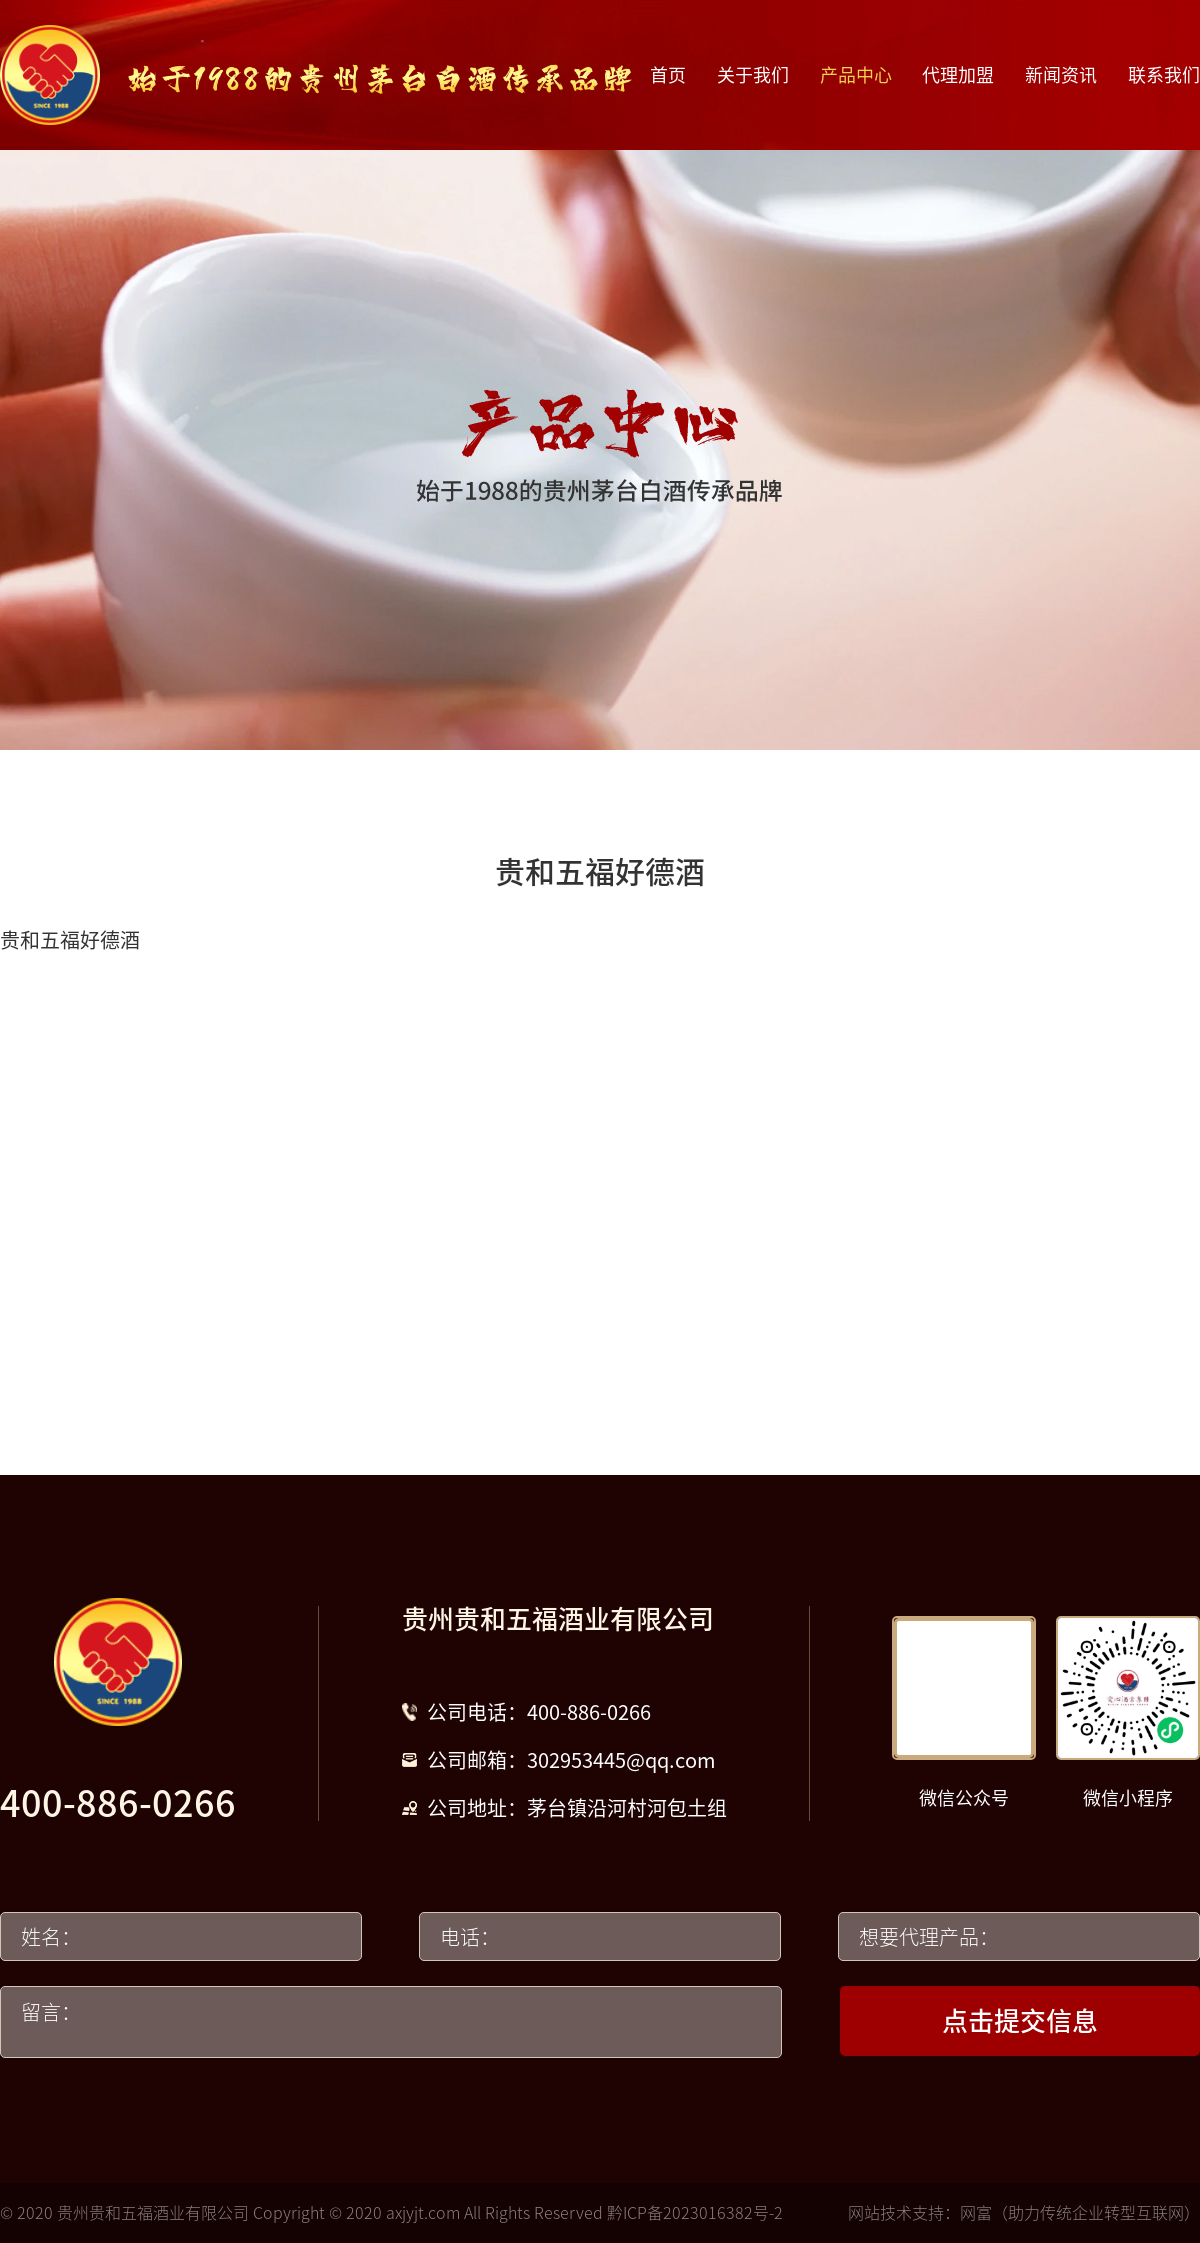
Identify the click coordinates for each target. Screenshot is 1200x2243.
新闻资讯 (1061, 75)
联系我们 (1164, 75)
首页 (668, 75)
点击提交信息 (1020, 2021)
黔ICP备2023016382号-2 (695, 2213)
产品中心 (856, 75)
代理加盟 (958, 75)
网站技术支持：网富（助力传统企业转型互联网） (1024, 2213)
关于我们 (753, 75)
